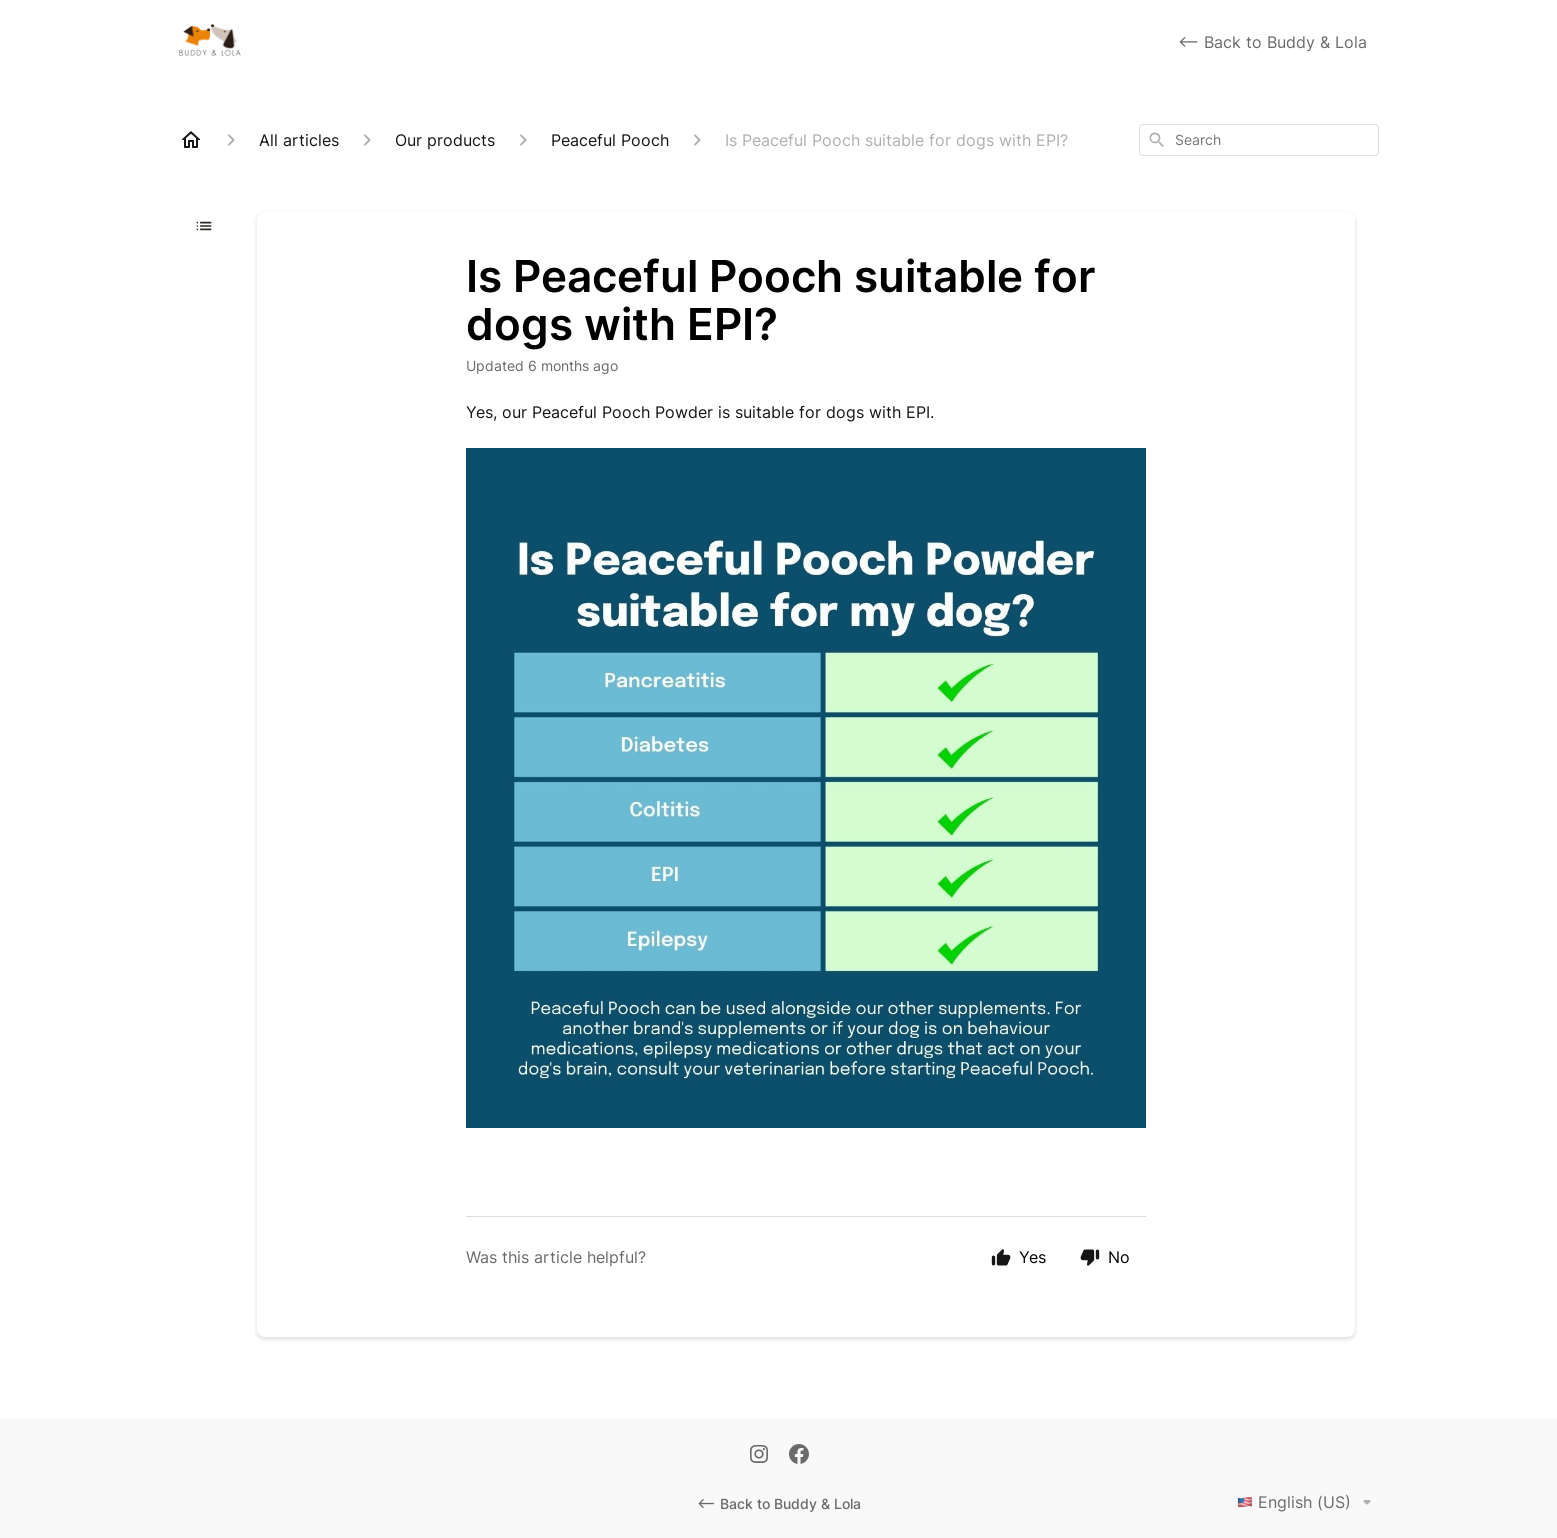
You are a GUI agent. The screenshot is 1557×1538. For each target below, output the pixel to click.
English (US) (1308, 1502)
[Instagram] (759, 1456)
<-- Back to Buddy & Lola (1272, 42)
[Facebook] (799, 1456)
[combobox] (1259, 140)
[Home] (191, 140)
